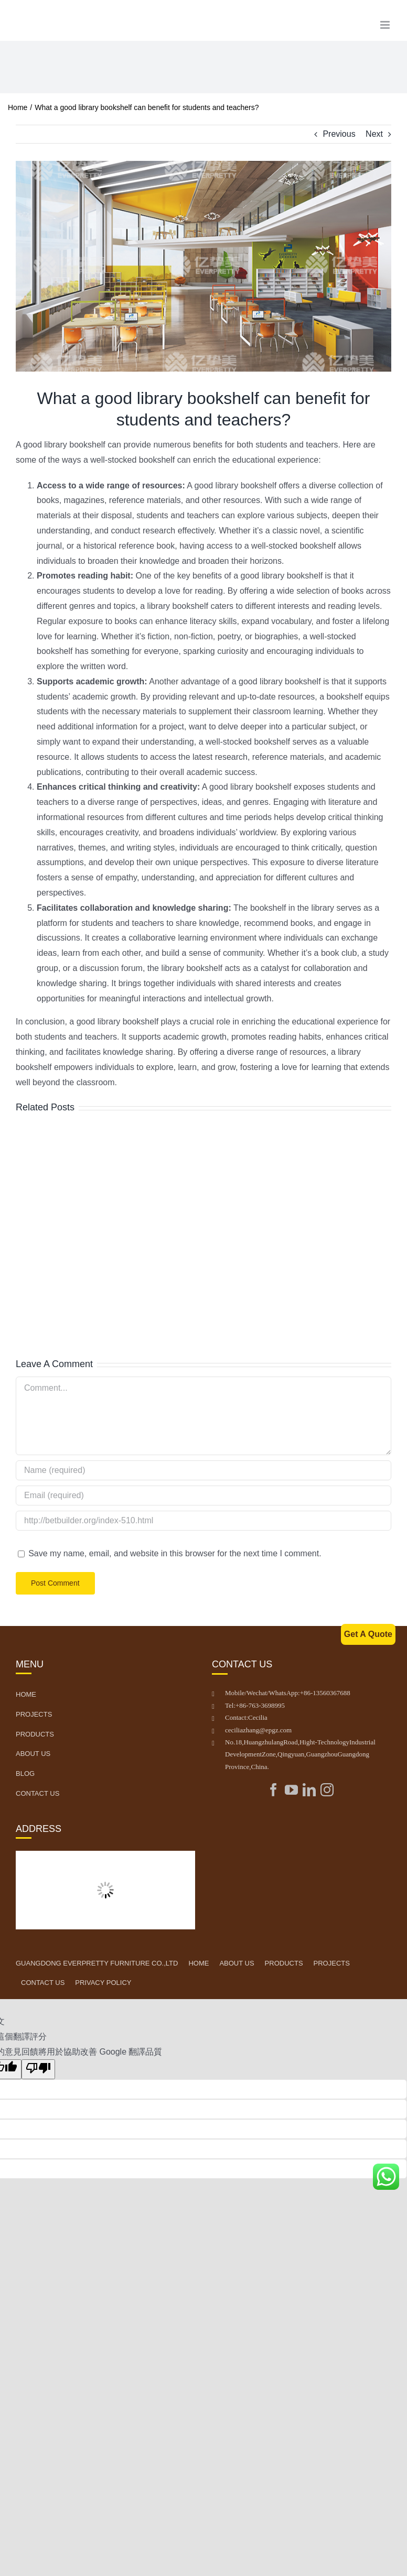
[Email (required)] (203, 1495)
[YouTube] (291, 1789)
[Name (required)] (203, 1470)
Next (374, 133)
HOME (198, 1963)
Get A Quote (368, 1634)
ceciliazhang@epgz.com (258, 1730)
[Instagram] (327, 1789)
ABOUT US (236, 1963)
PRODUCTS (284, 1963)
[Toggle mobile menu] (385, 24)
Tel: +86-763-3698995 (255, 1705)
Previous (339, 133)
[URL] (203, 1521)
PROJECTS (332, 1963)
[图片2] (203, 266)
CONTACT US (43, 1982)
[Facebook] (273, 1789)
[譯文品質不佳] (38, 2069)
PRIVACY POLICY (103, 1982)
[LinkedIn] (309, 1789)
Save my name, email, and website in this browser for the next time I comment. (174, 1553)
